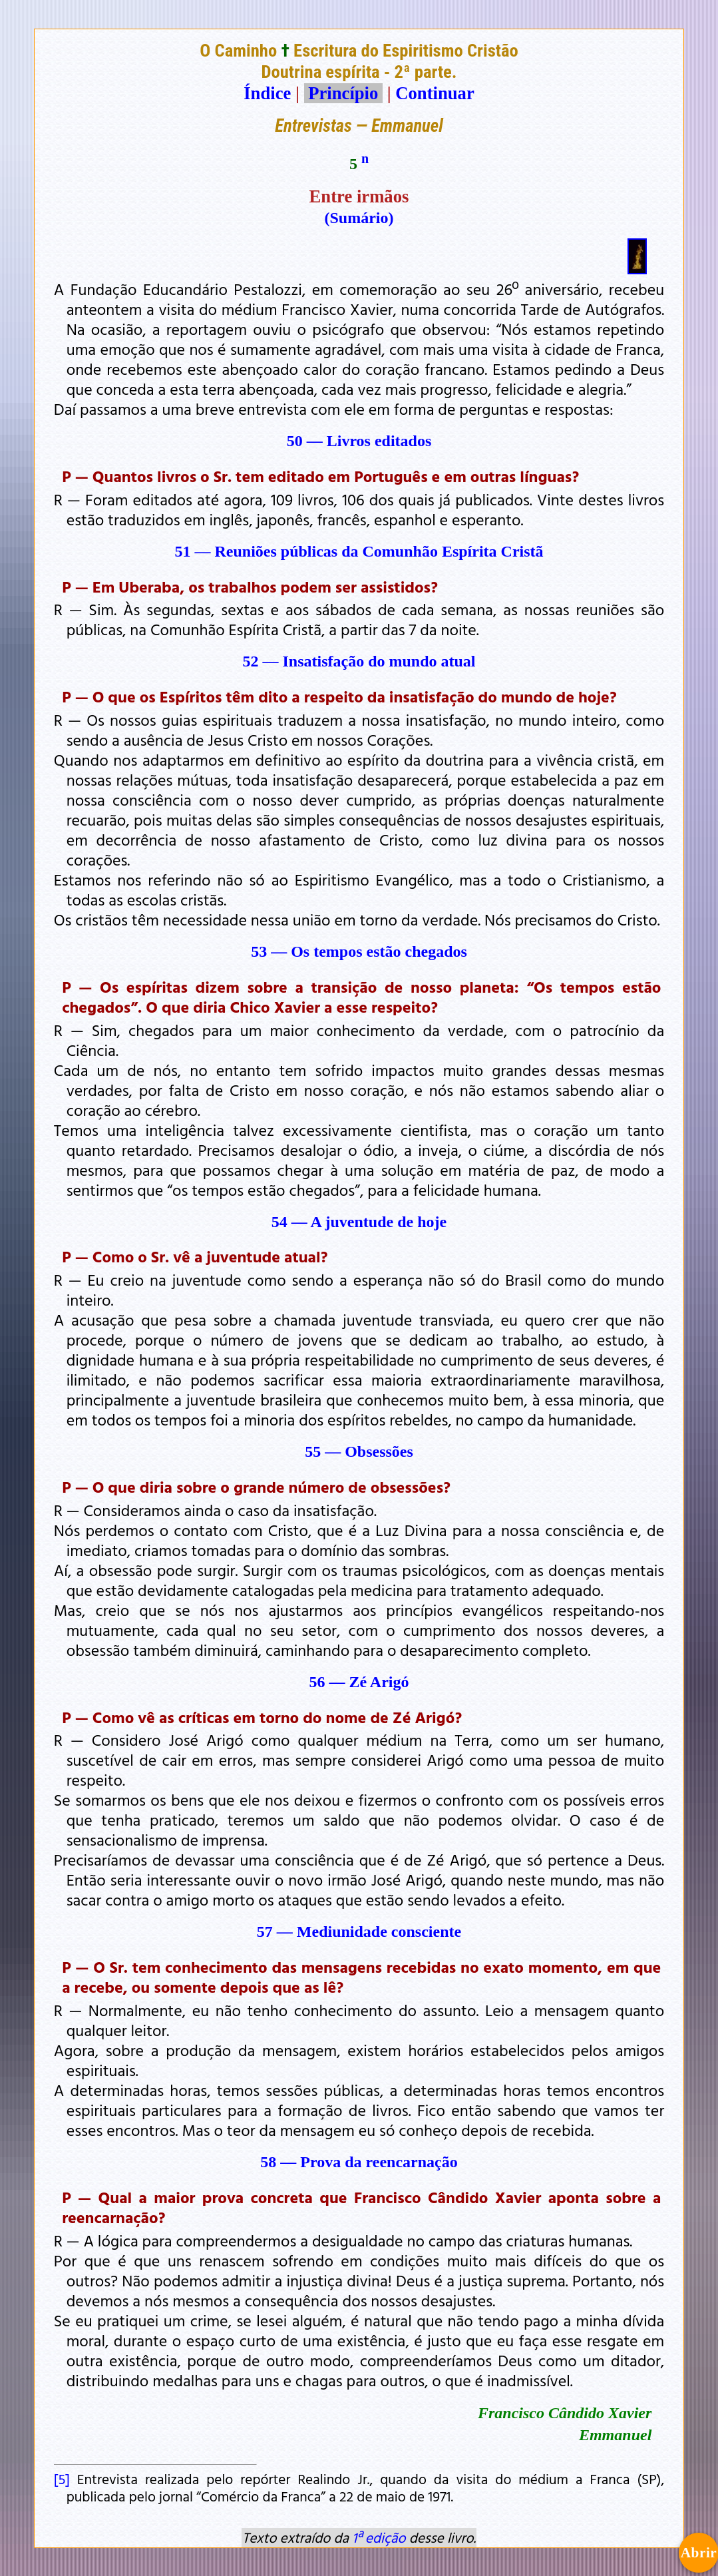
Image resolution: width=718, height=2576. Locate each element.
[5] (62, 2478)
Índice (267, 93)
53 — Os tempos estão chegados (359, 951)
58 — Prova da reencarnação (358, 2162)
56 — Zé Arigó (359, 1681)
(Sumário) (359, 217)
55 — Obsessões (359, 1451)
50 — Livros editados (359, 440)
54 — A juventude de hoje (359, 1221)
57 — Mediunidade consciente (359, 1931)
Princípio (343, 93)
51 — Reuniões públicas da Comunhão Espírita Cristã (358, 551)
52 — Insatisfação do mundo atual (358, 661)
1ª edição (378, 2537)
